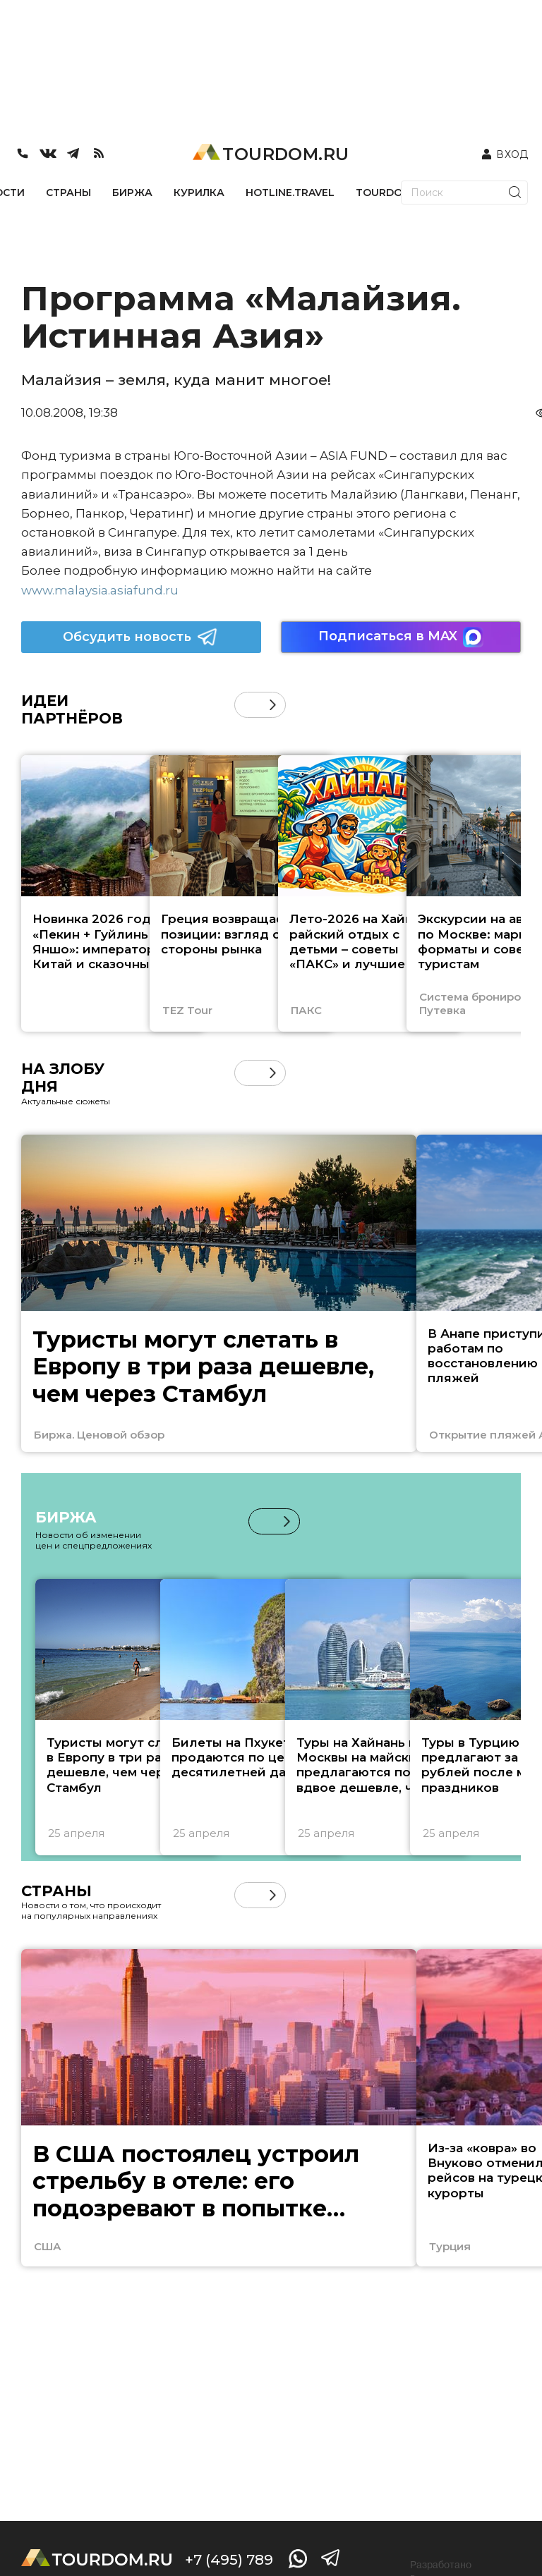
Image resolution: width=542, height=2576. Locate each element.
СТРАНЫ (68, 192)
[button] (272, 705)
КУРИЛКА (199, 192)
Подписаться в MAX (400, 637)
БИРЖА (132, 192)
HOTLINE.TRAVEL (290, 192)
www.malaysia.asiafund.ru (100, 590)
